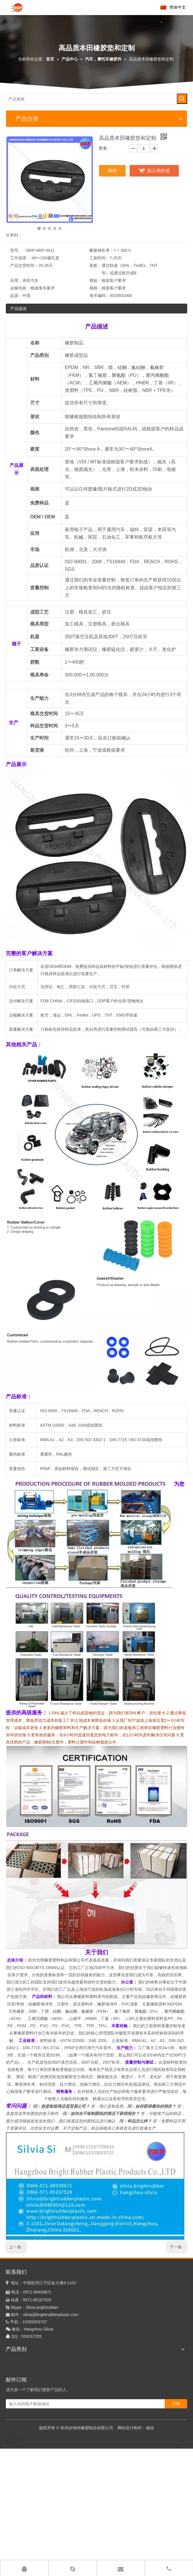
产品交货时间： (24, 265)
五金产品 (14, 2437)
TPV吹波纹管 (18, 2482)
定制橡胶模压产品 (22, 2360)
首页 (86, 2554)
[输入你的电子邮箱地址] (91, 2519)
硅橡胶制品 (16, 2368)
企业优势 (160, 2554)
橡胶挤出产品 (18, 2404)
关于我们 (121, 2554)
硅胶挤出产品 (18, 2386)
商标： (95, 280)
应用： (16, 280)
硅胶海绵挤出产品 (22, 2395)
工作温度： (20, 258)
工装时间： (99, 258)
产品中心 (101, 2554)
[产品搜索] (91, 98)
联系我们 (179, 2554)
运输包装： (20, 288)
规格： (95, 288)
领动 (150, 2538)
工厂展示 (140, 2554)
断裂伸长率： (101, 250)
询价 (112, 170)
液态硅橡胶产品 (20, 2446)
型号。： (18, 250)
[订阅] (181, 2519)
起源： (16, 295)
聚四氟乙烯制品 (20, 2464)
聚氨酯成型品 (18, 2455)
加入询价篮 (158, 170)
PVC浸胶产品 (18, 2473)
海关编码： (99, 295)
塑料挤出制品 (18, 2413)
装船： (95, 265)
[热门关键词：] (182, 98)
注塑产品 (14, 2377)
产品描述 (18, 308)
